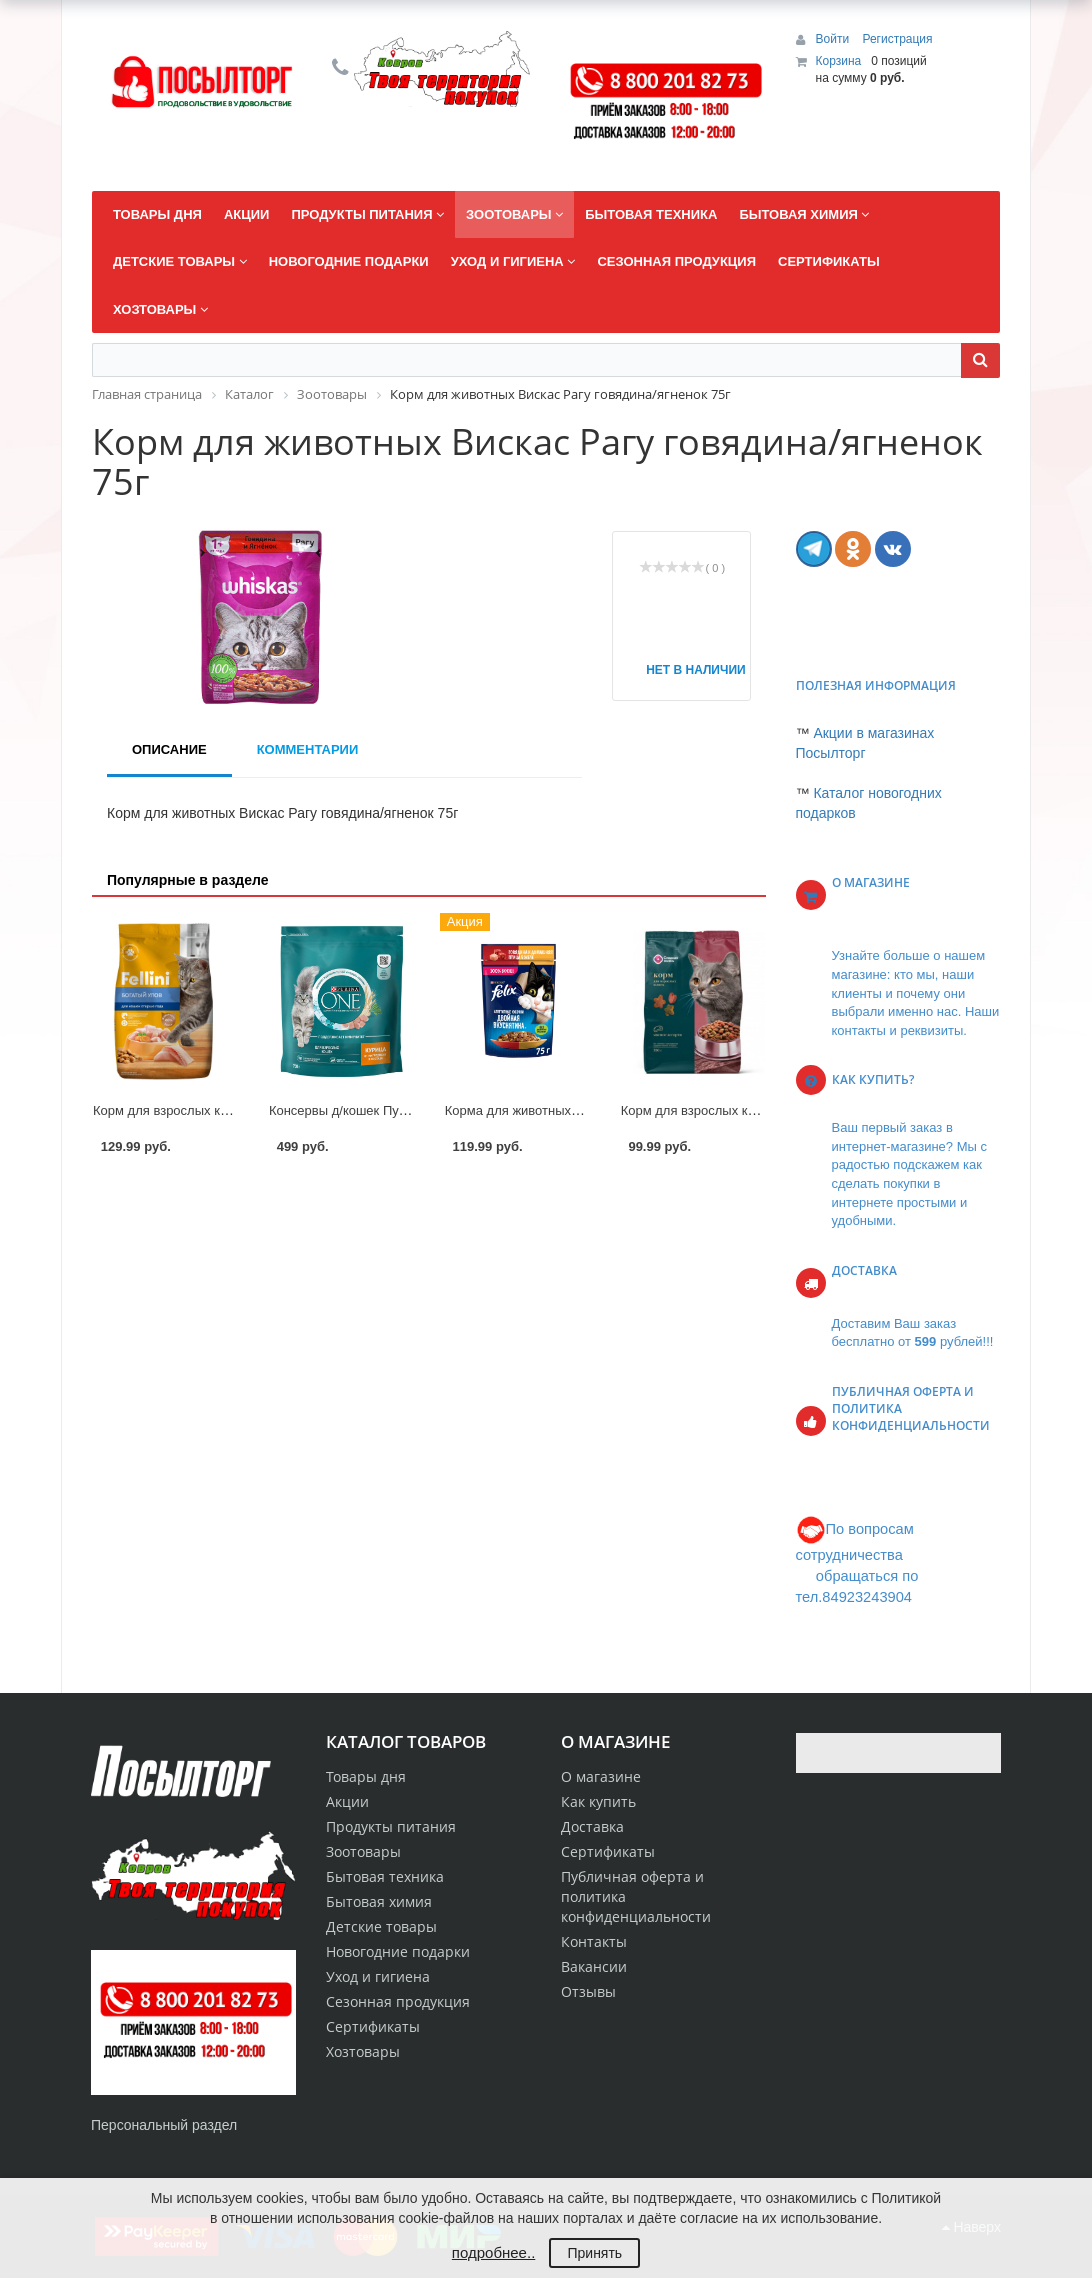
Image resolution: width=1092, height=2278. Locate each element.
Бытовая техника (385, 1876)
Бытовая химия (379, 1901)
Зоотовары (363, 1851)
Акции (347, 1801)
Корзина (839, 61)
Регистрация (897, 39)
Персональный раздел (164, 2125)
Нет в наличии (687, 670)
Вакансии (594, 1966)
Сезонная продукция (398, 2001)
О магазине (601, 1776)
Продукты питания (391, 1826)
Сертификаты (608, 1851)
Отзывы (588, 1991)
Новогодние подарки (398, 1951)
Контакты (594, 1941)
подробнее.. (493, 2252)
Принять (594, 2253)
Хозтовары (363, 2051)
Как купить (598, 1801)
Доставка (592, 1826)
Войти (834, 39)
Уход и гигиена (378, 1976)
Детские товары (381, 1926)
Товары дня (366, 1776)
